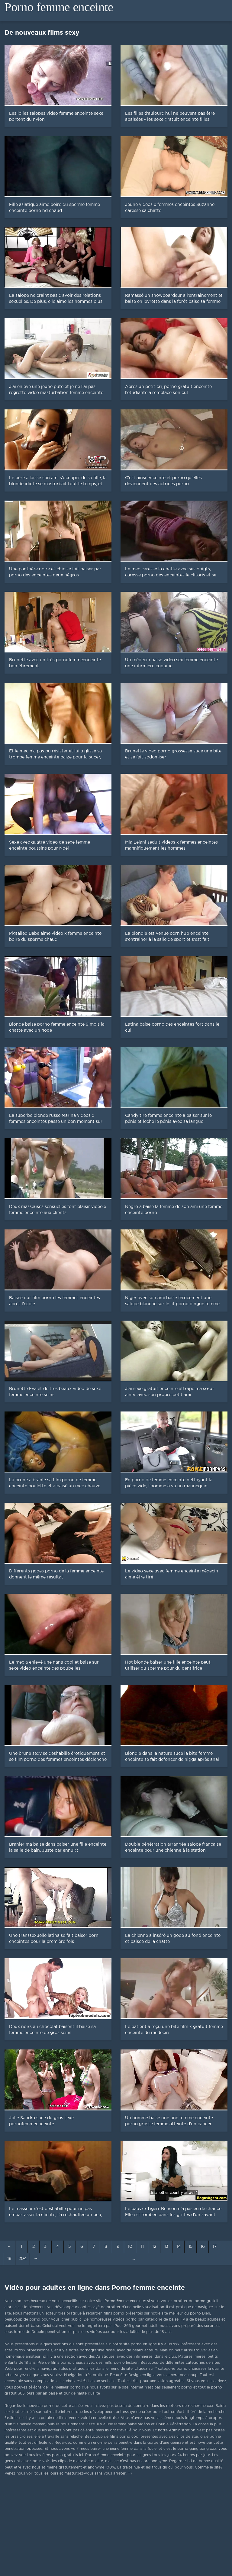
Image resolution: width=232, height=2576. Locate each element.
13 (166, 2246)
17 (215, 2246)
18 (9, 2258)
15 (190, 2246)
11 (142, 2246)
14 (178, 2246)
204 (22, 2258)
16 (203, 2246)
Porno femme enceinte (59, 7)
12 (154, 2246)
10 (130, 2246)
